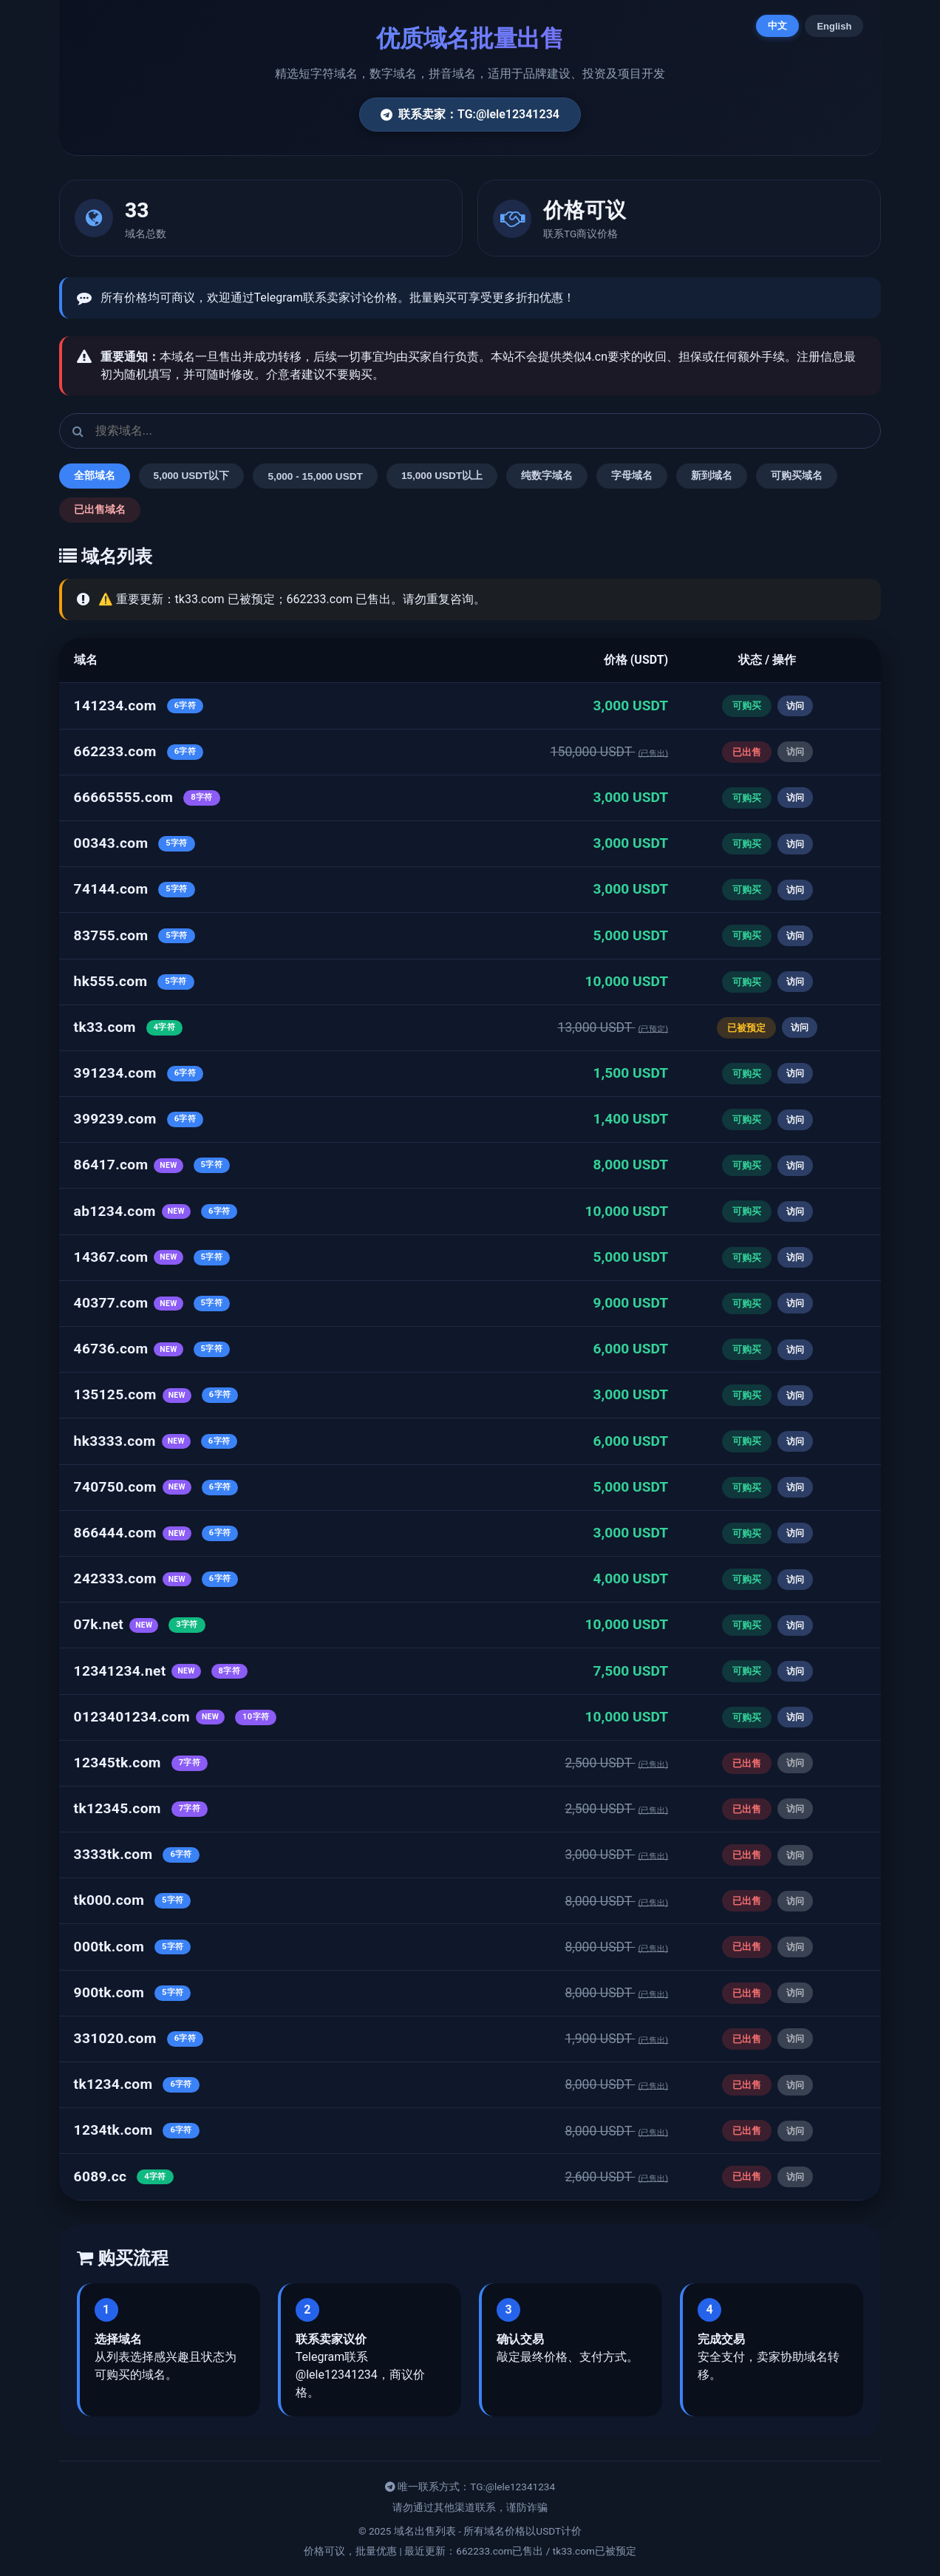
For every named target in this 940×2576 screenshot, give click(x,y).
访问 (795, 706)
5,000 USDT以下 (192, 475)
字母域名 (632, 475)
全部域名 (94, 475)
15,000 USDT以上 (442, 475)
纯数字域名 (547, 475)
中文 (777, 25)
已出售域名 (100, 509)
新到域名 (711, 475)
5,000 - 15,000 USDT (315, 476)
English (834, 26)
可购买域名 (796, 475)
